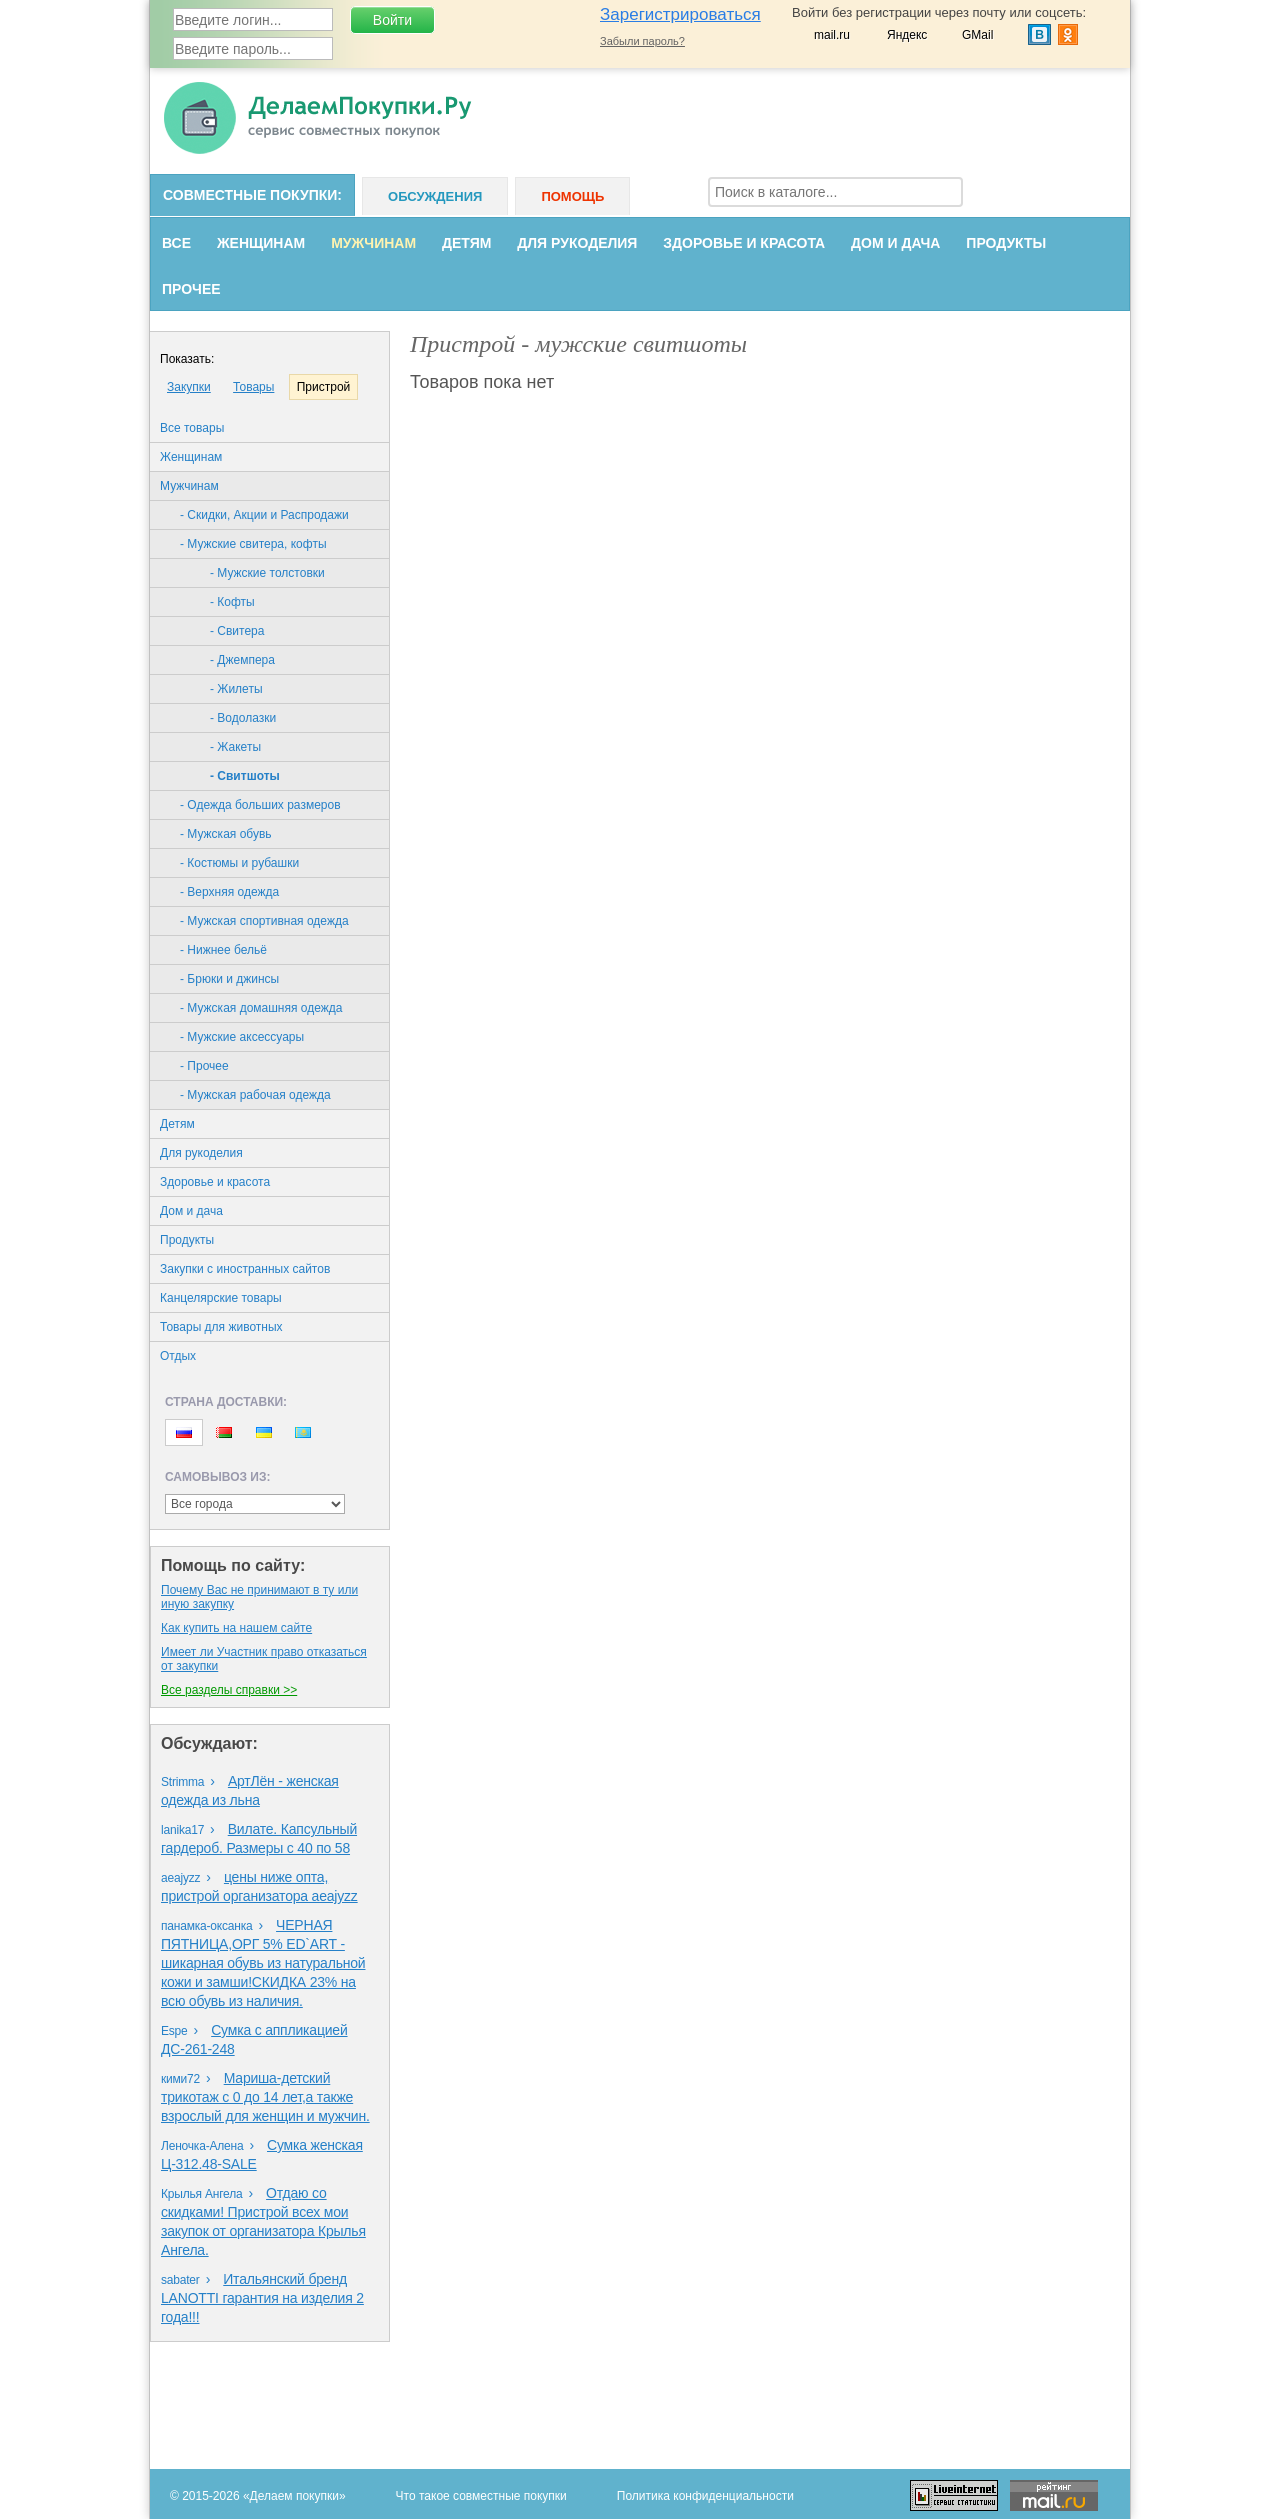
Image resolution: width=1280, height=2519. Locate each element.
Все (176, 243)
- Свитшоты (245, 776)
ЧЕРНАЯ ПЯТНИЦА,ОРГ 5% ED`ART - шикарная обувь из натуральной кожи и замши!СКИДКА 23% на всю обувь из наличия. (263, 1963)
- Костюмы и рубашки (239, 863)
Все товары (192, 428)
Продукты (1006, 243)
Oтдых (178, 1356)
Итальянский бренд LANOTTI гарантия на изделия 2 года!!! (262, 2298)
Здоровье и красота (744, 243)
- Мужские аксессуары (242, 1037)
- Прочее (204, 1066)
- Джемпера (242, 660)
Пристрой (324, 387)
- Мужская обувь (226, 834)
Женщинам (261, 243)
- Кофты (232, 602)
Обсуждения (435, 196)
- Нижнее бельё (223, 950)
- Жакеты (235, 747)
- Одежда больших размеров (260, 805)
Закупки (189, 387)
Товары (253, 387)
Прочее (191, 289)
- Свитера (237, 631)
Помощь (572, 196)
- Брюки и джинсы (229, 979)
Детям (466, 243)
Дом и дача (895, 243)
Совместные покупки (250, 195)
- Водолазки (243, 718)
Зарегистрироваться (680, 14)
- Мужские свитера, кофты (253, 544)
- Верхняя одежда (229, 892)
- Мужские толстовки (267, 573)
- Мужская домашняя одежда (261, 1008)
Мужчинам (373, 243)
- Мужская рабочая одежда (255, 1095)
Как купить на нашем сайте (236, 1628)
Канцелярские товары (221, 1298)
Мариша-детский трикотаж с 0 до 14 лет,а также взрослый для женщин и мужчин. (265, 2097)
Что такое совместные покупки (481, 2496)
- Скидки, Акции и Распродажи (264, 515)
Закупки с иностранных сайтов (245, 1269)
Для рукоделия (577, 243)
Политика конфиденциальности (705, 2496)
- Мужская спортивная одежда (264, 921)
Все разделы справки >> (229, 1690)
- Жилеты (236, 689)
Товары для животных (221, 1327)
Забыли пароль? (642, 41)
